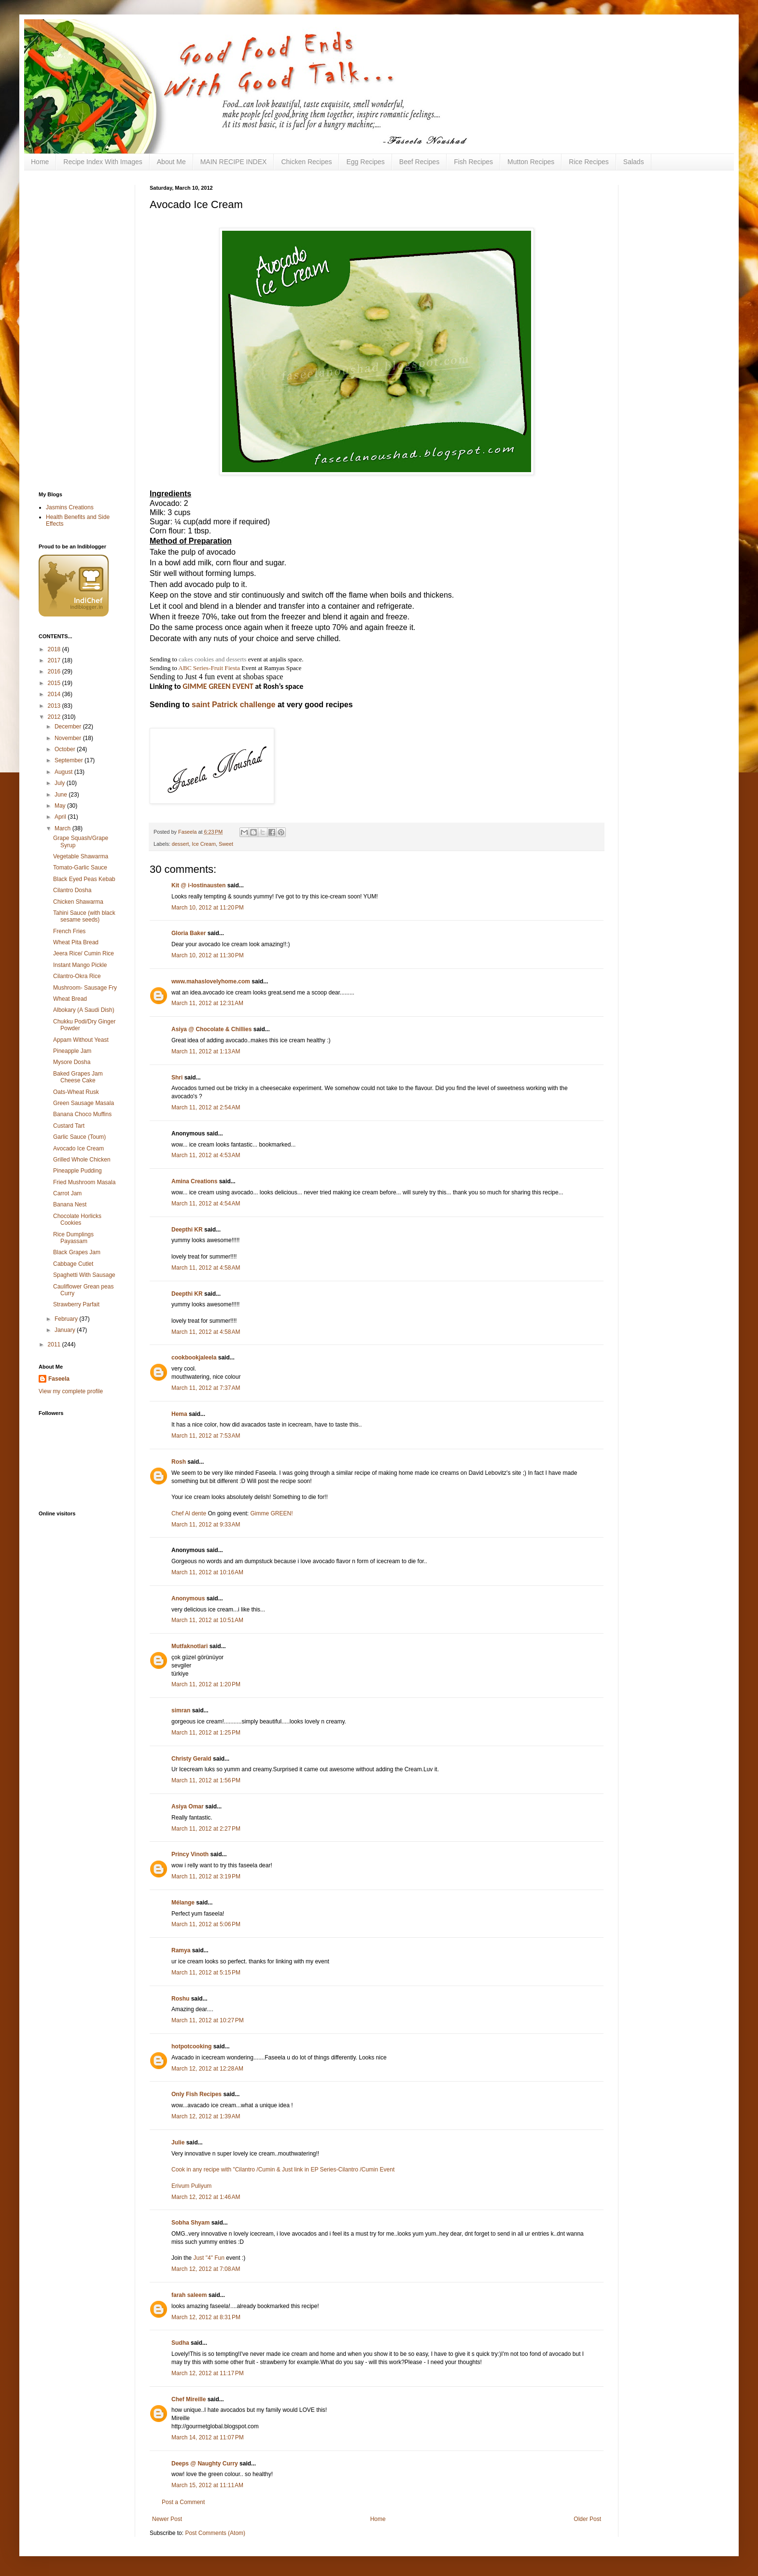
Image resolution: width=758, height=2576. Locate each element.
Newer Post (167, 2519)
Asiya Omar (187, 1806)
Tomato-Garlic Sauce (80, 867)
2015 (55, 683)
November (69, 738)
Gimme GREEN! (271, 1513)
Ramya (180, 1950)
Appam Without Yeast (81, 1039)
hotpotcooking (191, 2046)
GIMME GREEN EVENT (217, 686)
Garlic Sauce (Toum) (79, 1137)
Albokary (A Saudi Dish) (83, 1010)
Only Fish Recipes (196, 2094)
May (61, 805)
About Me (171, 162)
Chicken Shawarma (78, 901)
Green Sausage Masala (83, 1103)
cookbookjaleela (193, 1357)
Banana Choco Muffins (82, 1114)
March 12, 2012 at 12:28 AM (207, 2068)
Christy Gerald (191, 1758)
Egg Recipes (365, 162)
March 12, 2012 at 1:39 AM (205, 2116)
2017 (55, 660)
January (66, 1330)
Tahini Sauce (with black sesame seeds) (84, 916)
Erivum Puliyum (191, 2186)
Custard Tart (68, 1125)
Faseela (59, 1378)
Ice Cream (204, 844)
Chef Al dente (188, 1513)
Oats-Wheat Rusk (76, 1092)
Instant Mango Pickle (80, 965)
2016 (55, 671)
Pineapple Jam (72, 1051)
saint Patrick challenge (233, 704)
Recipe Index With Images (102, 162)
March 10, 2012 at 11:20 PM (207, 907)
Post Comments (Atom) (215, 2533)
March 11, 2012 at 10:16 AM (207, 1572)
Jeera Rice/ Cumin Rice (83, 953)
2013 (55, 705)
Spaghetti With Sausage (84, 1275)
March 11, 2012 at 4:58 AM (205, 1267)
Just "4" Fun (209, 2257)
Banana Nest (69, 1204)
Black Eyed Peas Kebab (84, 879)
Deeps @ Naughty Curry (204, 2463)
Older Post (587, 2519)
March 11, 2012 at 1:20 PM (205, 1684)
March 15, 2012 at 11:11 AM (207, 2485)
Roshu (180, 1998)
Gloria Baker (188, 933)
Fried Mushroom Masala (84, 1182)
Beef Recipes (419, 162)
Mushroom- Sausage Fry (85, 987)
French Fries (69, 931)
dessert (180, 844)
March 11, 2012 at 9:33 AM (205, 1524)
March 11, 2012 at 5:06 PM (205, 1924)
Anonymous (188, 1598)
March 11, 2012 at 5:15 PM (205, 1972)
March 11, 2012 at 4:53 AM (205, 1155)
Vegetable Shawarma (80, 856)
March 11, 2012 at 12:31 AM (207, 1003)
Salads (633, 162)
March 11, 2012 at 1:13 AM (205, 1051)
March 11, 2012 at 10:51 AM (207, 1620)
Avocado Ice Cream (78, 1148)
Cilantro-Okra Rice (77, 976)
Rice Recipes (588, 162)
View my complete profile (71, 1391)
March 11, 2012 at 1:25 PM (205, 1732)
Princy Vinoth (190, 1854)
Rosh (178, 1461)
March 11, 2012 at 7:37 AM (205, 1388)
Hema (179, 1414)
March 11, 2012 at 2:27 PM (205, 1828)
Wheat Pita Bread (75, 942)
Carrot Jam (67, 1193)
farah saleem (189, 2295)
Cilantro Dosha (72, 890)
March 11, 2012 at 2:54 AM (205, 1107)
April (61, 816)
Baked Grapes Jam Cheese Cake (78, 1077)
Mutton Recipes (530, 162)
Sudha (180, 2342)
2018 (55, 649)
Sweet (226, 844)
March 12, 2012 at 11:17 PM (207, 2373)
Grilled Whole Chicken (82, 1159)
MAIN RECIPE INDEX (233, 162)
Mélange (183, 1902)
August (64, 772)
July (61, 783)
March (63, 828)
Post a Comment (183, 2502)
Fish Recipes (473, 162)
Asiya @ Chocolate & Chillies (211, 1029)
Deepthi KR (187, 1229)
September (69, 760)
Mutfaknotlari (189, 1646)
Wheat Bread (70, 998)
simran (180, 1710)
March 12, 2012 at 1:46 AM (205, 2197)
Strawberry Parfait (76, 1304)
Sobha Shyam (190, 2222)
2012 (55, 717)
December (69, 726)
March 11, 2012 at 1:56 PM (205, 1780)
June (62, 794)
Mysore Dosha (71, 1062)
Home (40, 162)
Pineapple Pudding (77, 1170)
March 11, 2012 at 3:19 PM (205, 1876)
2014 (55, 694)
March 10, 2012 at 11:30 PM (207, 955)
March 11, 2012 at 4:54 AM (205, 1203)
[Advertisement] (77, 330)
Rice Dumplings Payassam (73, 1238)
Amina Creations (194, 1181)
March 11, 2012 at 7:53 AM (205, 1435)
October (66, 749)
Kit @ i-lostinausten (198, 885)
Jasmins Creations (70, 507)
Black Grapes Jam (76, 1252)
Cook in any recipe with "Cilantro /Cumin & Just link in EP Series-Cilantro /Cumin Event (282, 2169)
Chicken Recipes (306, 162)
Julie (177, 2142)
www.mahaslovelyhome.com (210, 981)
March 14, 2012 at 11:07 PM (207, 2437)
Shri (176, 1077)
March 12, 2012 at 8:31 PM (205, 2317)
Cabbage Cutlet (73, 1263)
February (67, 1319)
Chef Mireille (188, 2399)
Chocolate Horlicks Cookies (77, 1219)
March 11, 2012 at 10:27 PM (207, 2020)
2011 (55, 1344)
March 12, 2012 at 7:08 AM (205, 2269)
